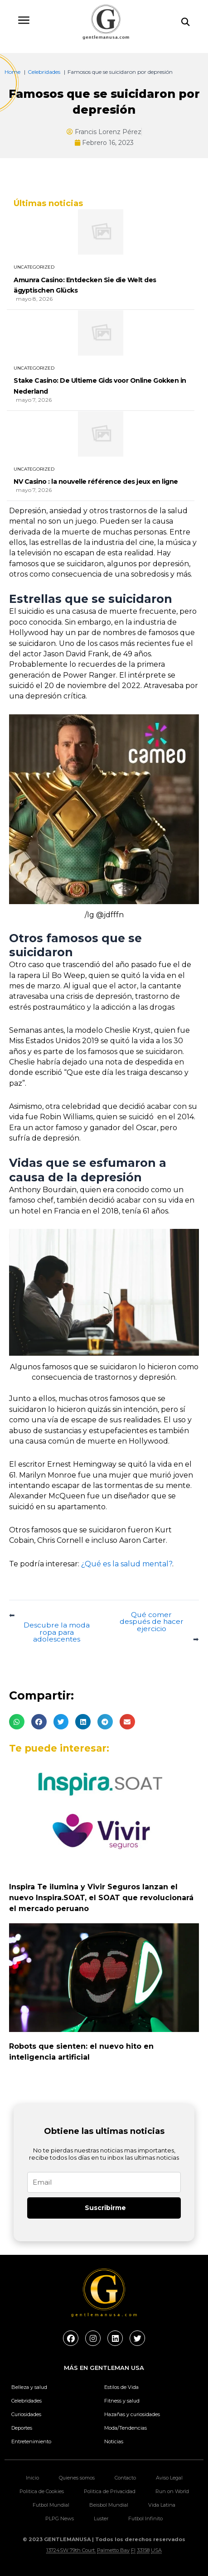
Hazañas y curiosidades (132, 2414)
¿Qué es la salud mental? (126, 1564)
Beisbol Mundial (108, 2505)
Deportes (21, 2428)
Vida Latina (161, 2505)
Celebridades (26, 2401)
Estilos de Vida (121, 2387)
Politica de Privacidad (109, 2491)
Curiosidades (26, 2414)
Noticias (113, 2441)
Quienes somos (77, 2478)
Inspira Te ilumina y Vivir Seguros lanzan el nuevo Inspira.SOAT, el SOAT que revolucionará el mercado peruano (101, 1898)
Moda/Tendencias (125, 2428)
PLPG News (59, 2518)
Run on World (172, 2491)
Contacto (125, 2478)
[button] (16, 1721)
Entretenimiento (31, 2441)
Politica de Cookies (41, 2491)
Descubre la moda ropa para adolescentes (57, 1632)
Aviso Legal (169, 2478)
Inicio (32, 2478)
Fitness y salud (122, 2401)
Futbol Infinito (145, 2518)
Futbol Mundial (51, 2505)
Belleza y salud (29, 2387)
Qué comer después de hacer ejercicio (152, 1621)
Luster (101, 2518)
